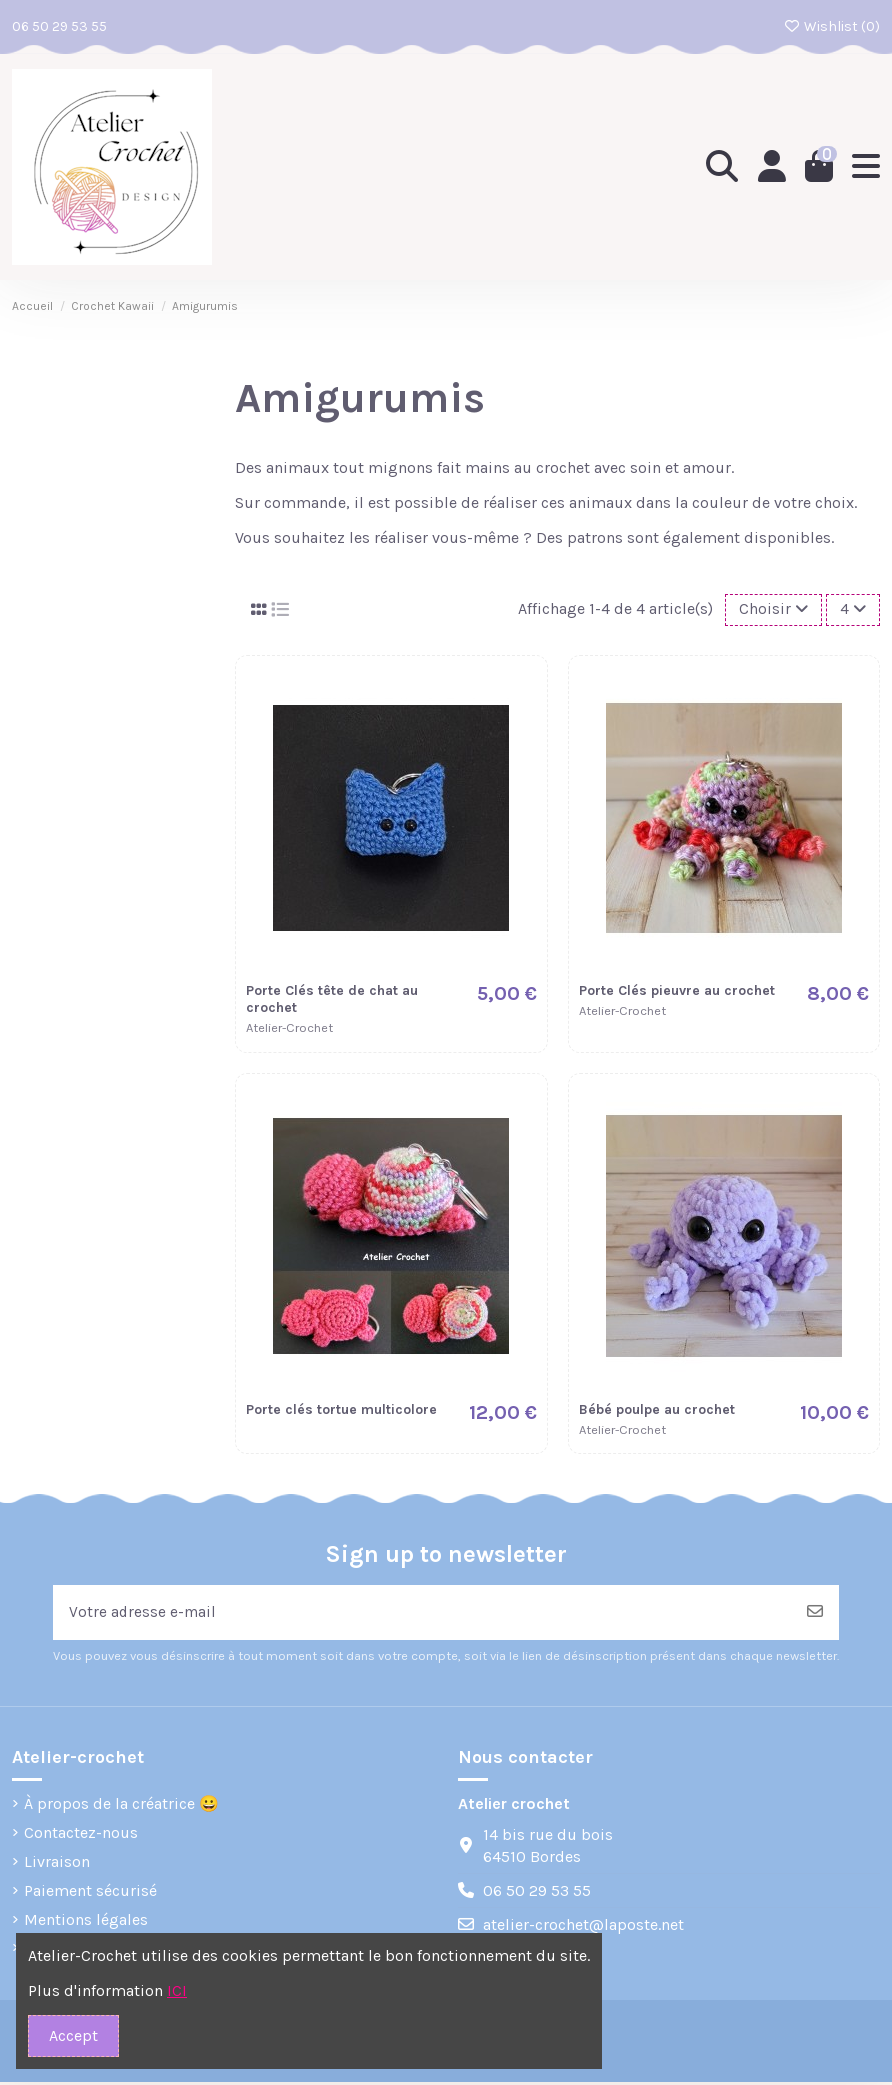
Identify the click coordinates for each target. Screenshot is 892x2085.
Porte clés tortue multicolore (341, 1410)
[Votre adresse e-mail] (422, 1614)
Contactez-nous (81, 1835)
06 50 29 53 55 (59, 26)
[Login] (770, 167)
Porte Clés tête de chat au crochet (332, 1000)
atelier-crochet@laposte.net (583, 1927)
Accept (73, 2035)
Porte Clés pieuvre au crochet (677, 991)
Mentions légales (86, 1921)
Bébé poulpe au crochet (657, 1410)
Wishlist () (832, 26)
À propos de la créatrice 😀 (121, 1806)
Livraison (57, 1864)
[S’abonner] (815, 1614)
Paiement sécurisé (90, 1892)
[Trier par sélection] (773, 610)
